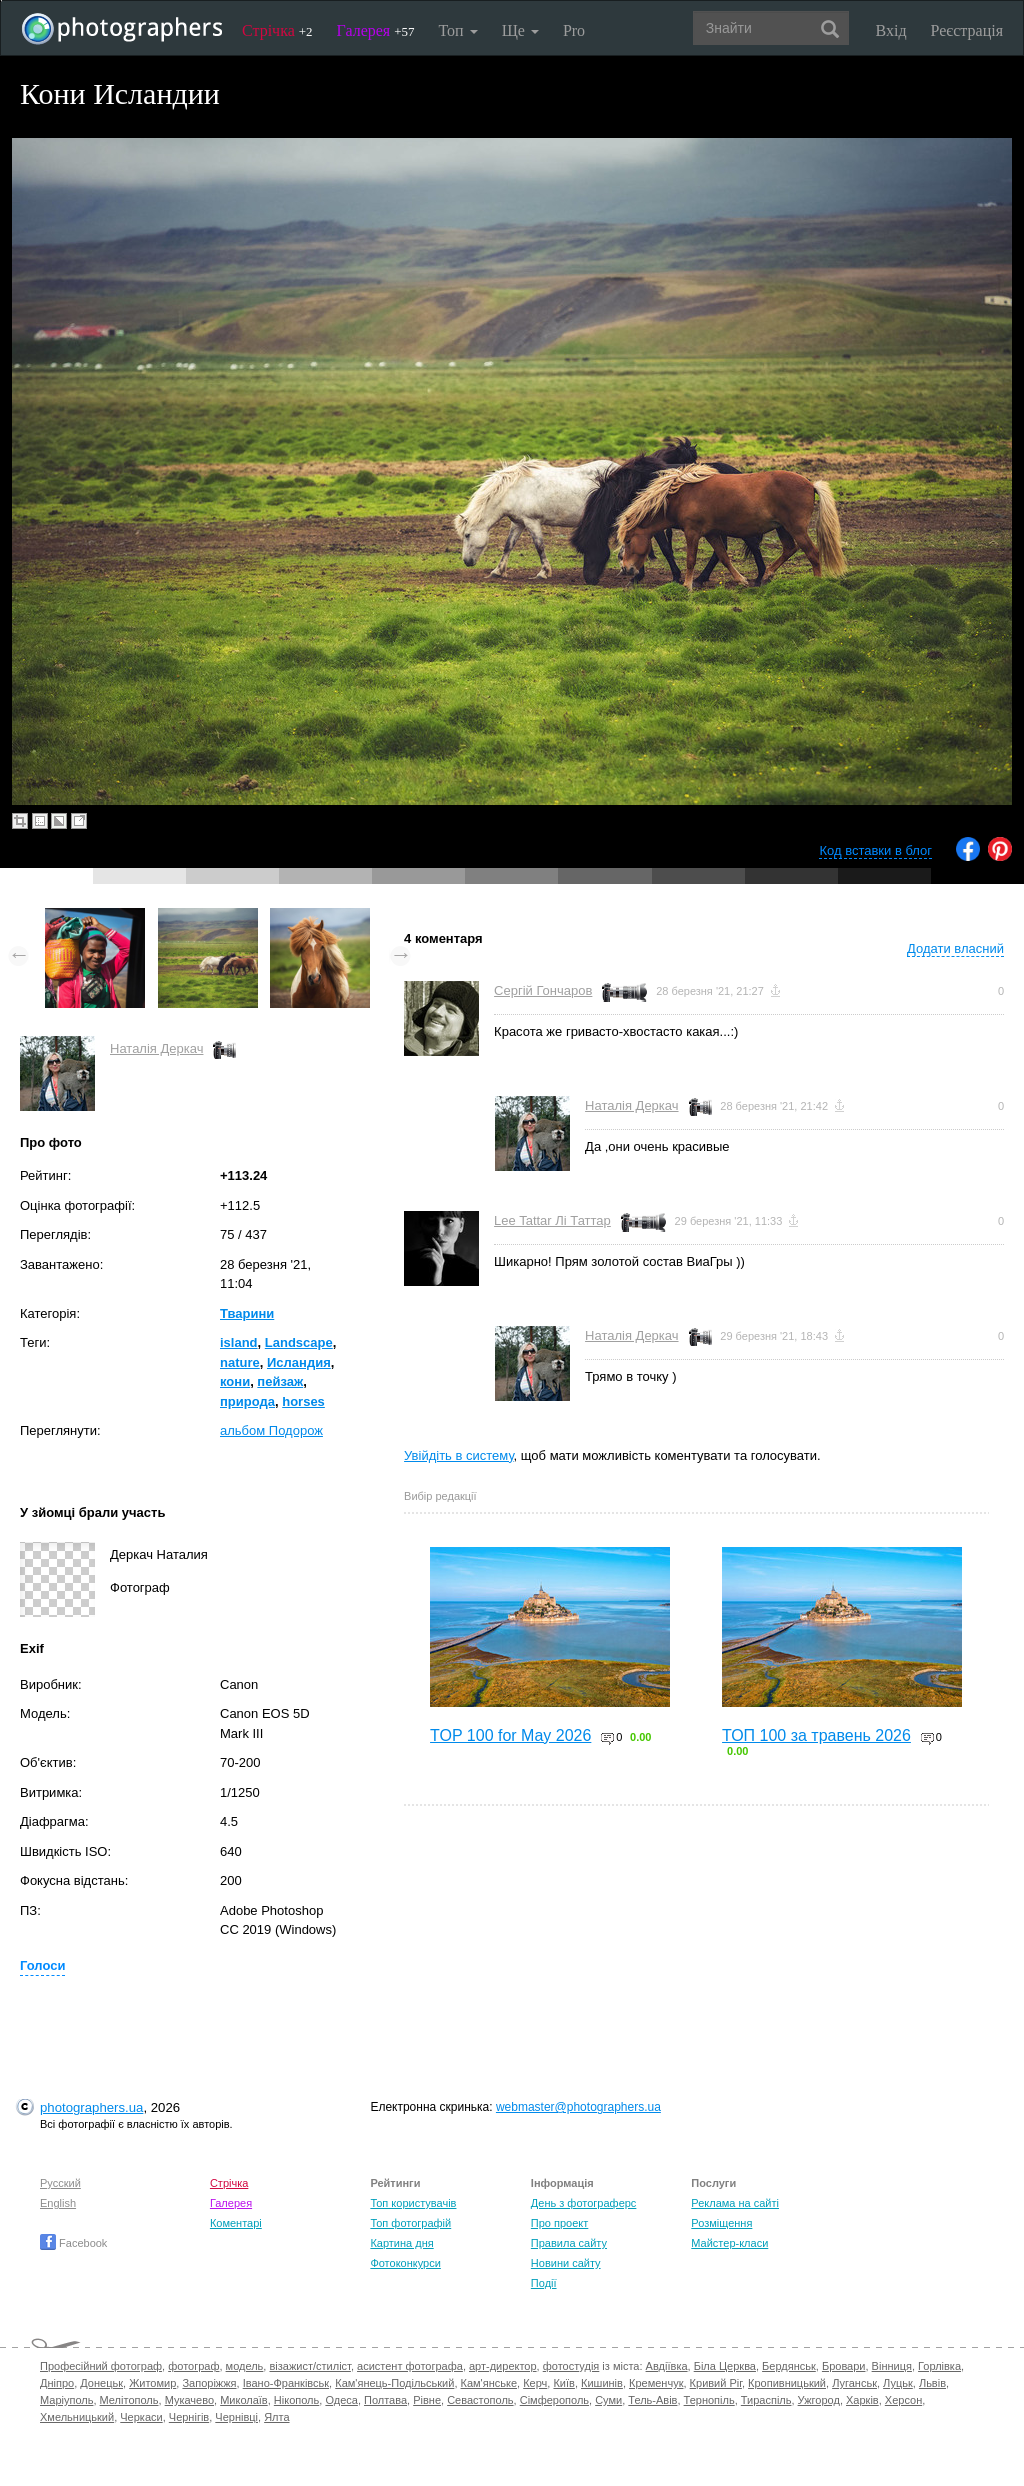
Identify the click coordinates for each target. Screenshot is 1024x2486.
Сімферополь (554, 2400)
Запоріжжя (209, 2383)
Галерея (376, 30)
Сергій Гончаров (543, 990)
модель (245, 2366)
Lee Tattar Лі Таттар (552, 1220)
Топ (457, 30)
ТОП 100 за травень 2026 (816, 1735)
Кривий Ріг (716, 2383)
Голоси (42, 1965)
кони (235, 1381)
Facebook (73, 2243)
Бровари (844, 2366)
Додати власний (955, 948)
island (239, 1342)
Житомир (152, 2383)
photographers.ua (91, 2107)
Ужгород (819, 2400)
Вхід (891, 30)
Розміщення (721, 2223)
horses (303, 1401)
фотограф (193, 2366)
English (58, 2203)
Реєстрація (967, 30)
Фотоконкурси (405, 2263)
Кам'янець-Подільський (394, 2383)
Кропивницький (787, 2383)
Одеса (341, 2400)
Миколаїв (244, 2400)
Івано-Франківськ (286, 2383)
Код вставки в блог (875, 850)
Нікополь (296, 2400)
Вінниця (892, 2366)
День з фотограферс (584, 2203)
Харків (862, 2400)
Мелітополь (129, 2400)
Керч (535, 2383)
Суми (608, 2400)
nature (240, 1362)
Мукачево (189, 2400)
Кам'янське (489, 2383)
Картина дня (401, 2243)
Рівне (427, 2400)
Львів (932, 2383)
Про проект (559, 2223)
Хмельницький (77, 2417)
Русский (60, 2183)
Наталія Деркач (156, 1048)
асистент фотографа (410, 2366)
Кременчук (656, 2383)
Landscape (299, 1342)
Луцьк (898, 2383)
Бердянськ (789, 2366)
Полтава (385, 2400)
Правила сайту (569, 2243)
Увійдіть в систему (459, 1455)
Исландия (299, 1362)
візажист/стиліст (309, 2366)
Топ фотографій (410, 2223)
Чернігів (189, 2417)
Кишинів (602, 2383)
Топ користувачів (413, 2203)
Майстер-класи (729, 2243)
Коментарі (236, 2223)
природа (247, 1401)
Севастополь (480, 2400)
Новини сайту (566, 2263)
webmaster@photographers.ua (578, 2107)
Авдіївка (667, 2366)
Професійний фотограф (101, 2366)
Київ (563, 2383)
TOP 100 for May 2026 (510, 1735)
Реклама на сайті (735, 2203)
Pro (574, 30)
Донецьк (101, 2383)
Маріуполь (66, 2400)
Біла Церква (725, 2366)
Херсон (903, 2400)
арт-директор (503, 2366)
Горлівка (939, 2366)
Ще (520, 30)
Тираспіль (766, 2400)
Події (544, 2283)
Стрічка (277, 30)
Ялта (276, 2417)
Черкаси (141, 2417)
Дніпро (57, 2383)
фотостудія (571, 2366)
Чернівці (236, 2417)
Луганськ (854, 2383)
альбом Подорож (271, 1430)
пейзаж (280, 1381)
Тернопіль (709, 2400)
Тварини (247, 1313)
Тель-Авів (652, 2400)
